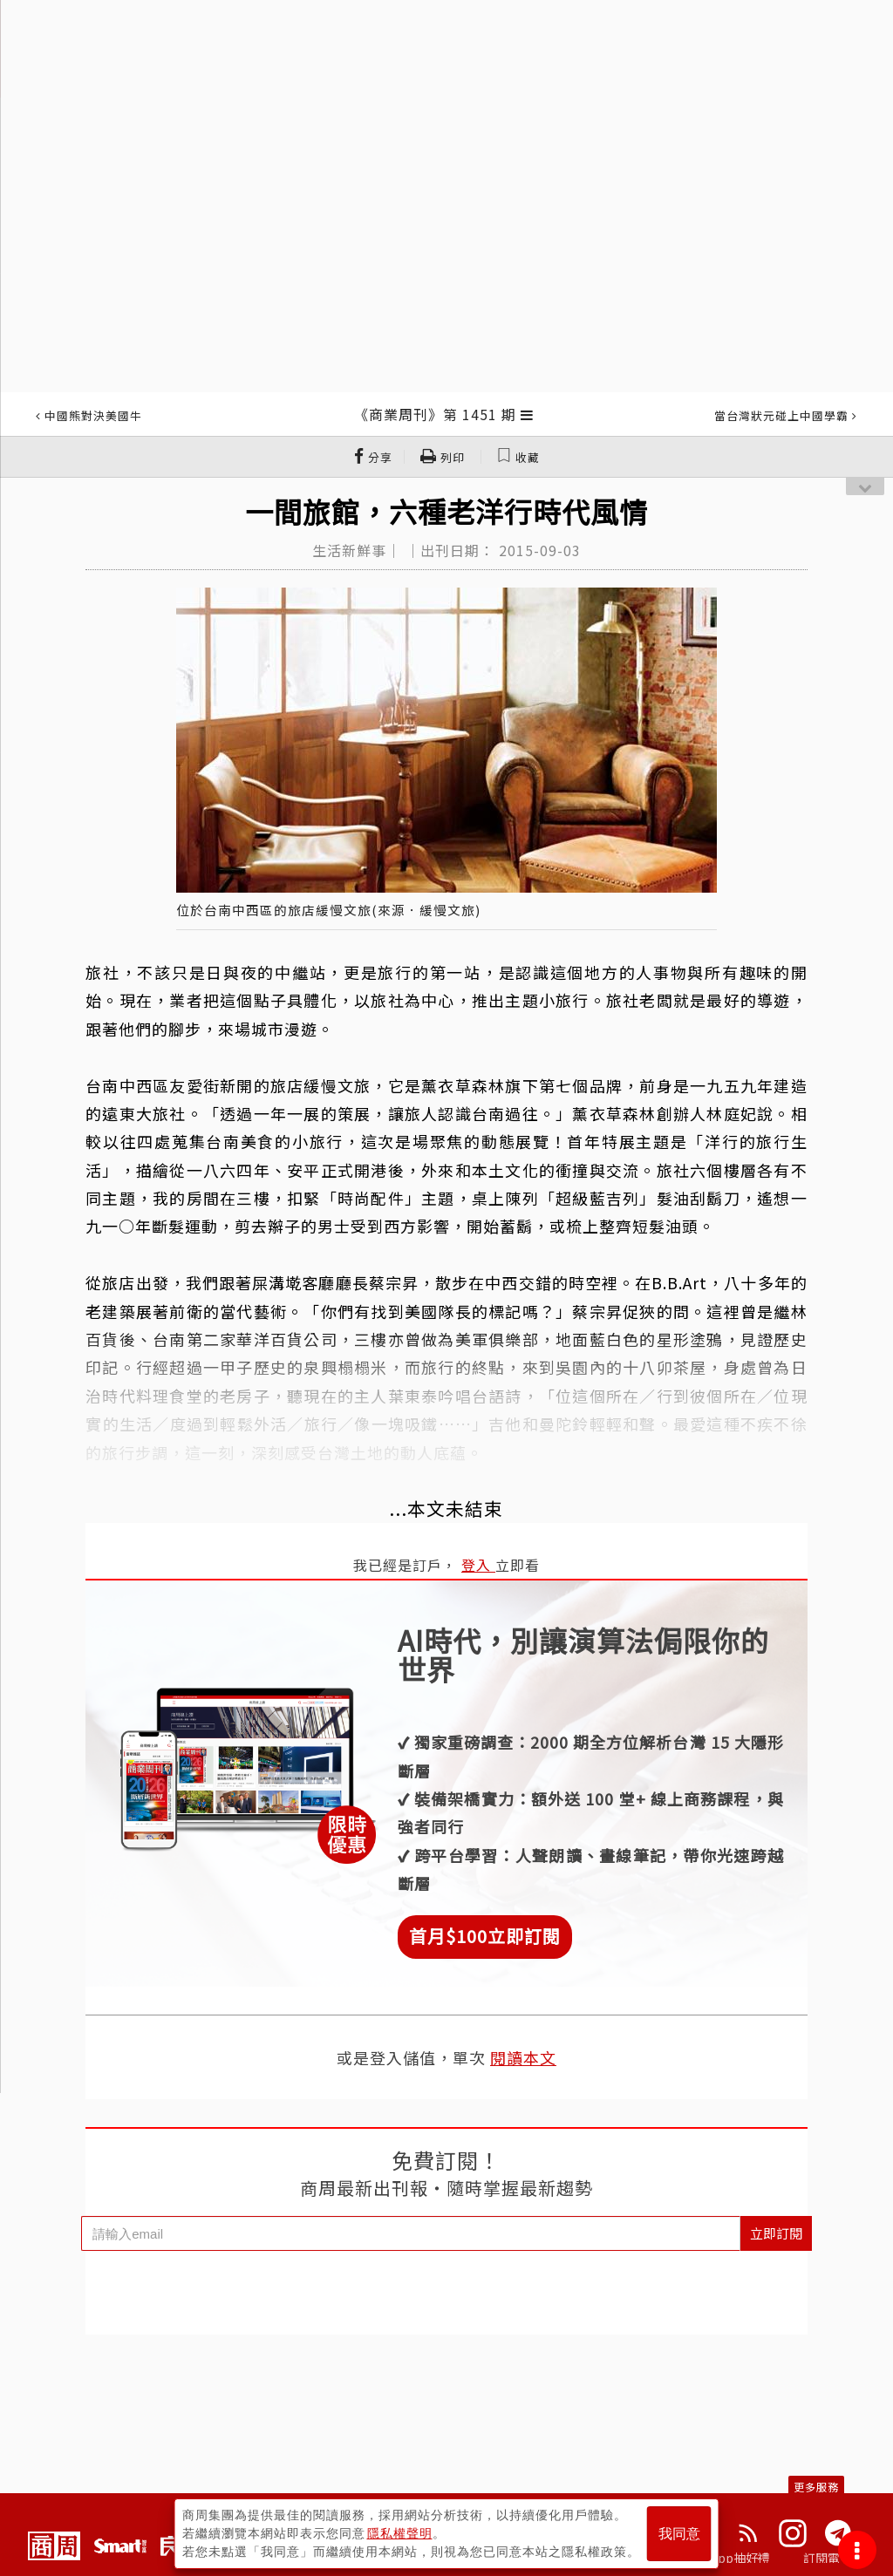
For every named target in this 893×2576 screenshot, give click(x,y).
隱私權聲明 (400, 2533)
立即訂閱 (776, 2233)
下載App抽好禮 (728, 2557)
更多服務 (816, 2486)
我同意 (679, 2533)
